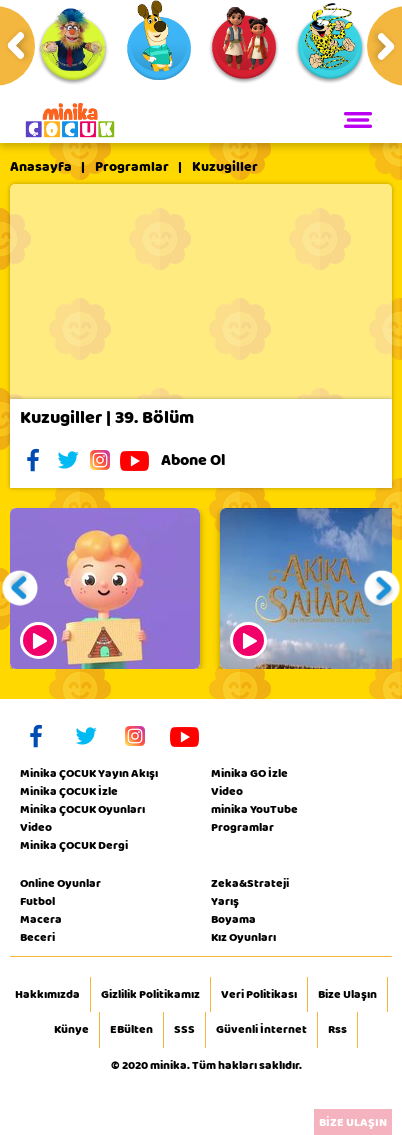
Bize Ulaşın (347, 995)
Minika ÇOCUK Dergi (74, 845)
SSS (184, 1030)
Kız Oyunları (243, 937)
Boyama (233, 919)
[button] (20, 588)
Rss (337, 1030)
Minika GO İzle (249, 773)
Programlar (132, 167)
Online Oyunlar (60, 883)
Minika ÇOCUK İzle (69, 791)
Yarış (225, 901)
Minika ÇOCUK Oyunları (82, 809)
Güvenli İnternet (261, 1030)
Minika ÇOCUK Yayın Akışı (89, 773)
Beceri (37, 937)
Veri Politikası (259, 995)
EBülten (131, 1030)
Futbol (37, 901)
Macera (41, 919)
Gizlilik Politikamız (150, 995)
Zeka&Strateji (250, 883)
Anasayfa (41, 167)
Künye (71, 1030)
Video (36, 827)
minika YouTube (254, 809)
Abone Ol (208, 460)
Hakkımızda (47, 995)
